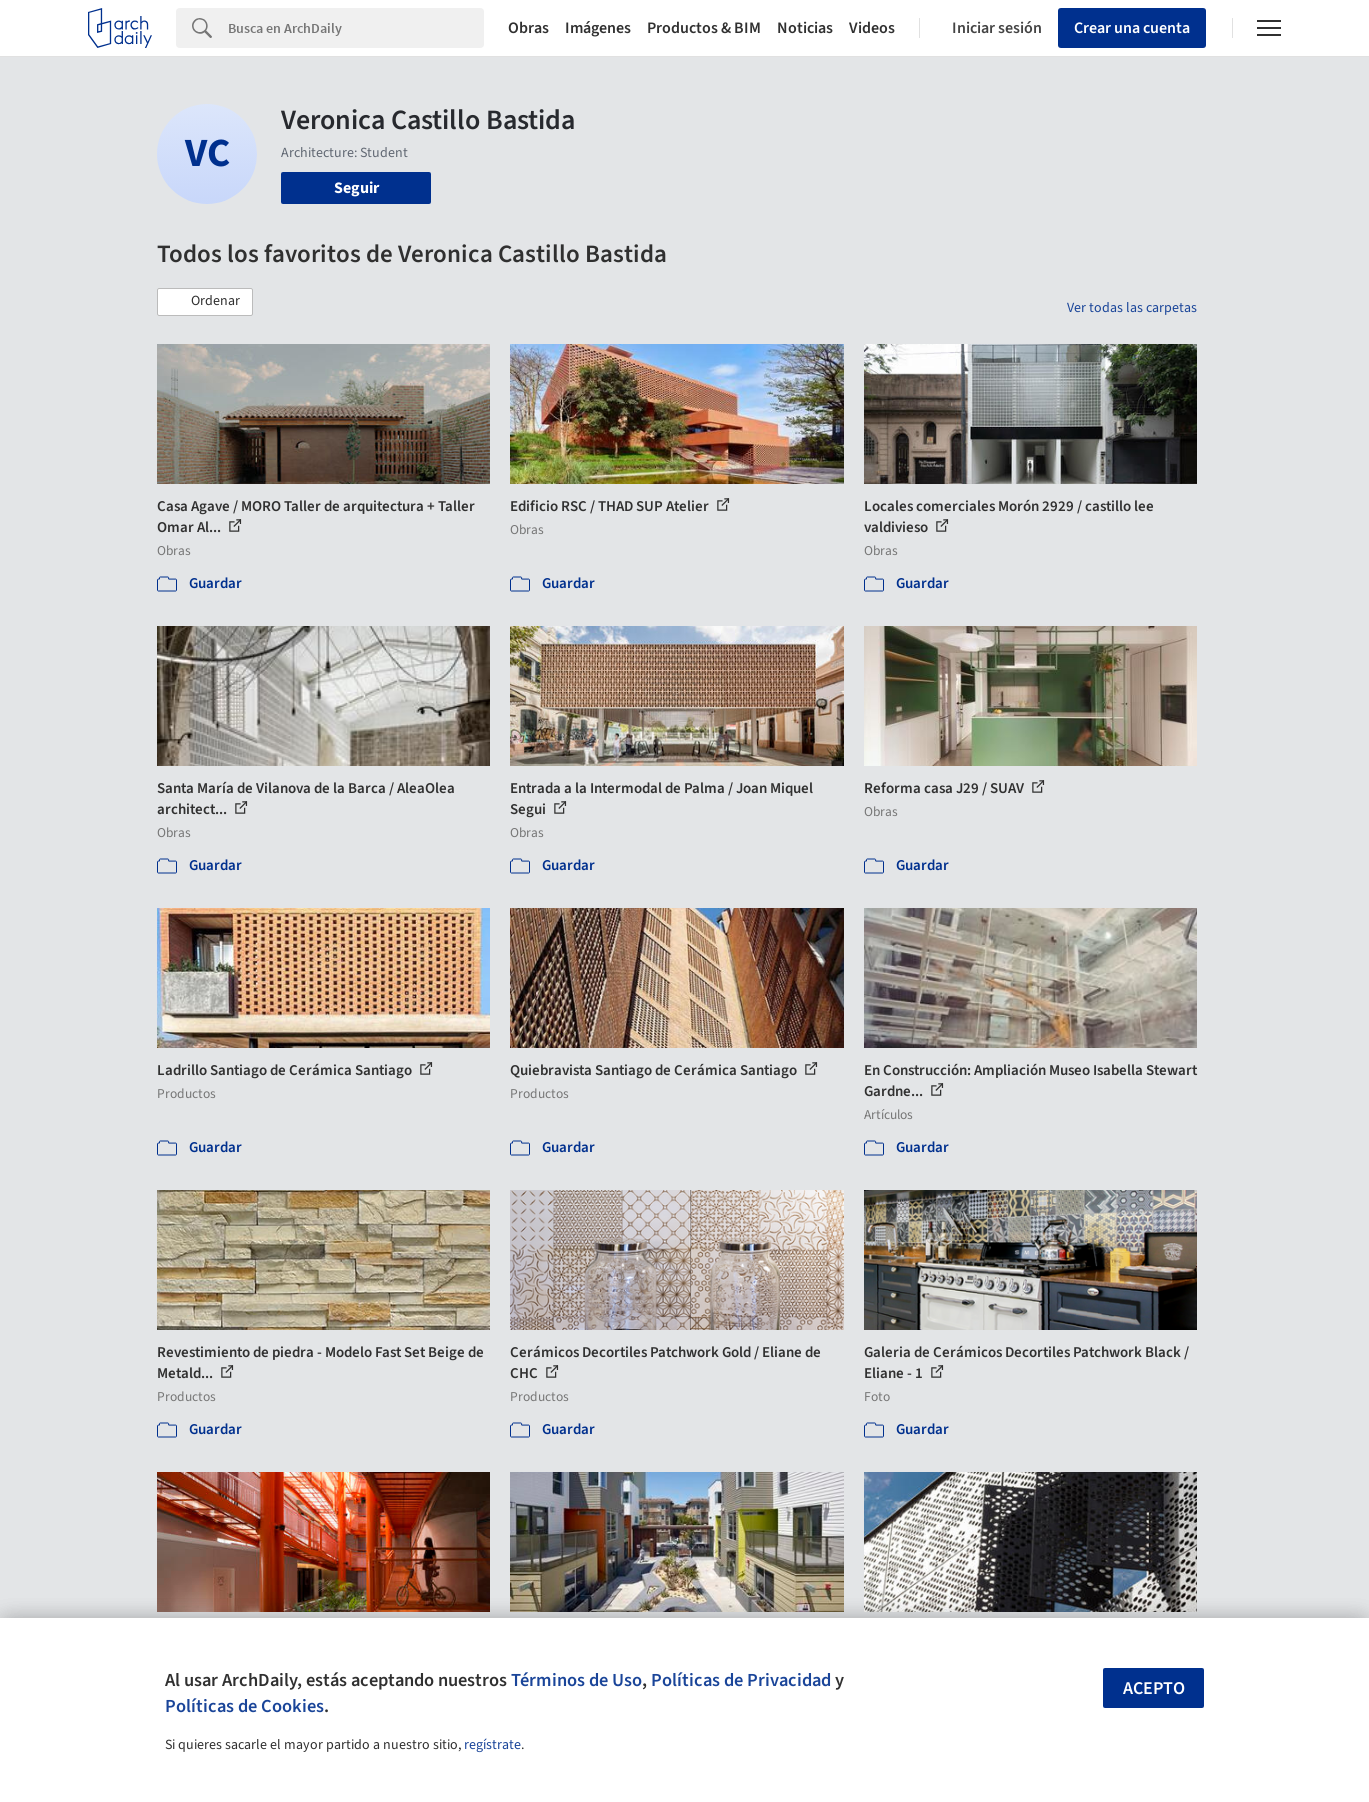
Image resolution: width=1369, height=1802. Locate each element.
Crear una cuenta (1132, 28)
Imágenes (598, 28)
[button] (205, 302)
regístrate (492, 1745)
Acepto (1154, 1688)
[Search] (356, 28)
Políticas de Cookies (244, 1706)
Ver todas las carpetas (1132, 308)
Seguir (356, 188)
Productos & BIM (704, 28)
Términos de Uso (576, 1680)
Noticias (805, 28)
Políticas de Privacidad (741, 1680)
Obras (528, 28)
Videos (872, 28)
